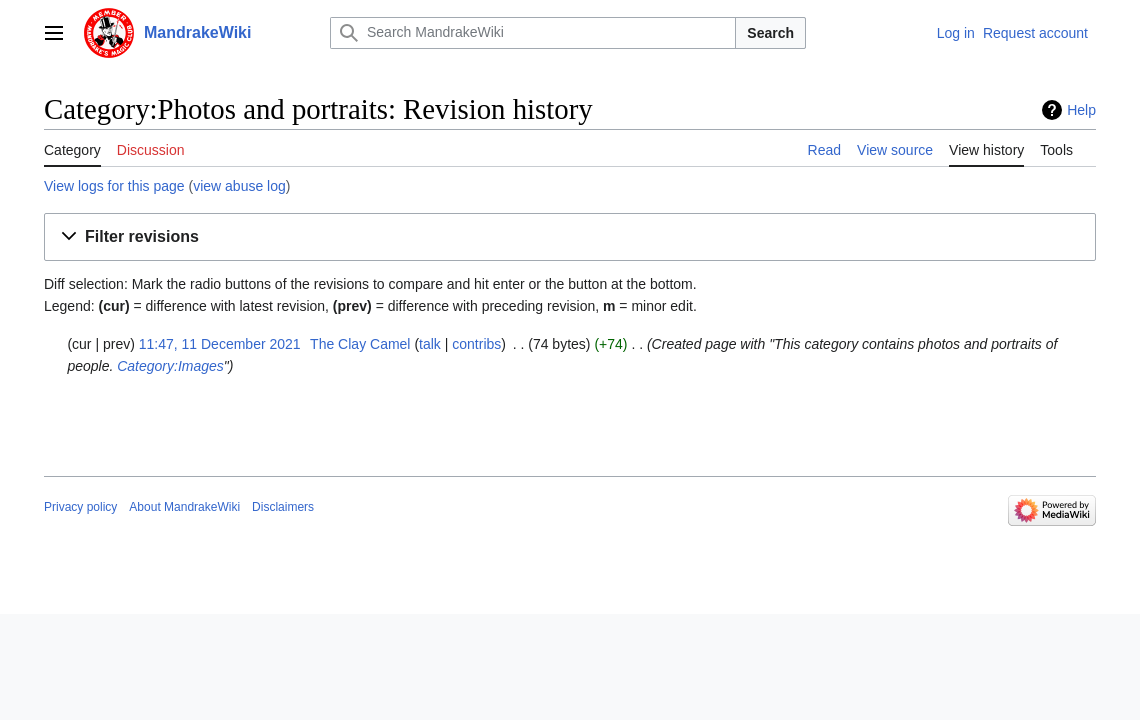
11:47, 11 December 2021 (220, 344)
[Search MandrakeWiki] (533, 33)
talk (430, 344)
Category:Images (170, 366)
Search (770, 33)
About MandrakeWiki (184, 507)
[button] (570, 237)
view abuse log (239, 186)
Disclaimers (283, 507)
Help (1081, 110)
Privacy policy (80, 507)
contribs (476, 344)
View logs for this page (114, 186)
